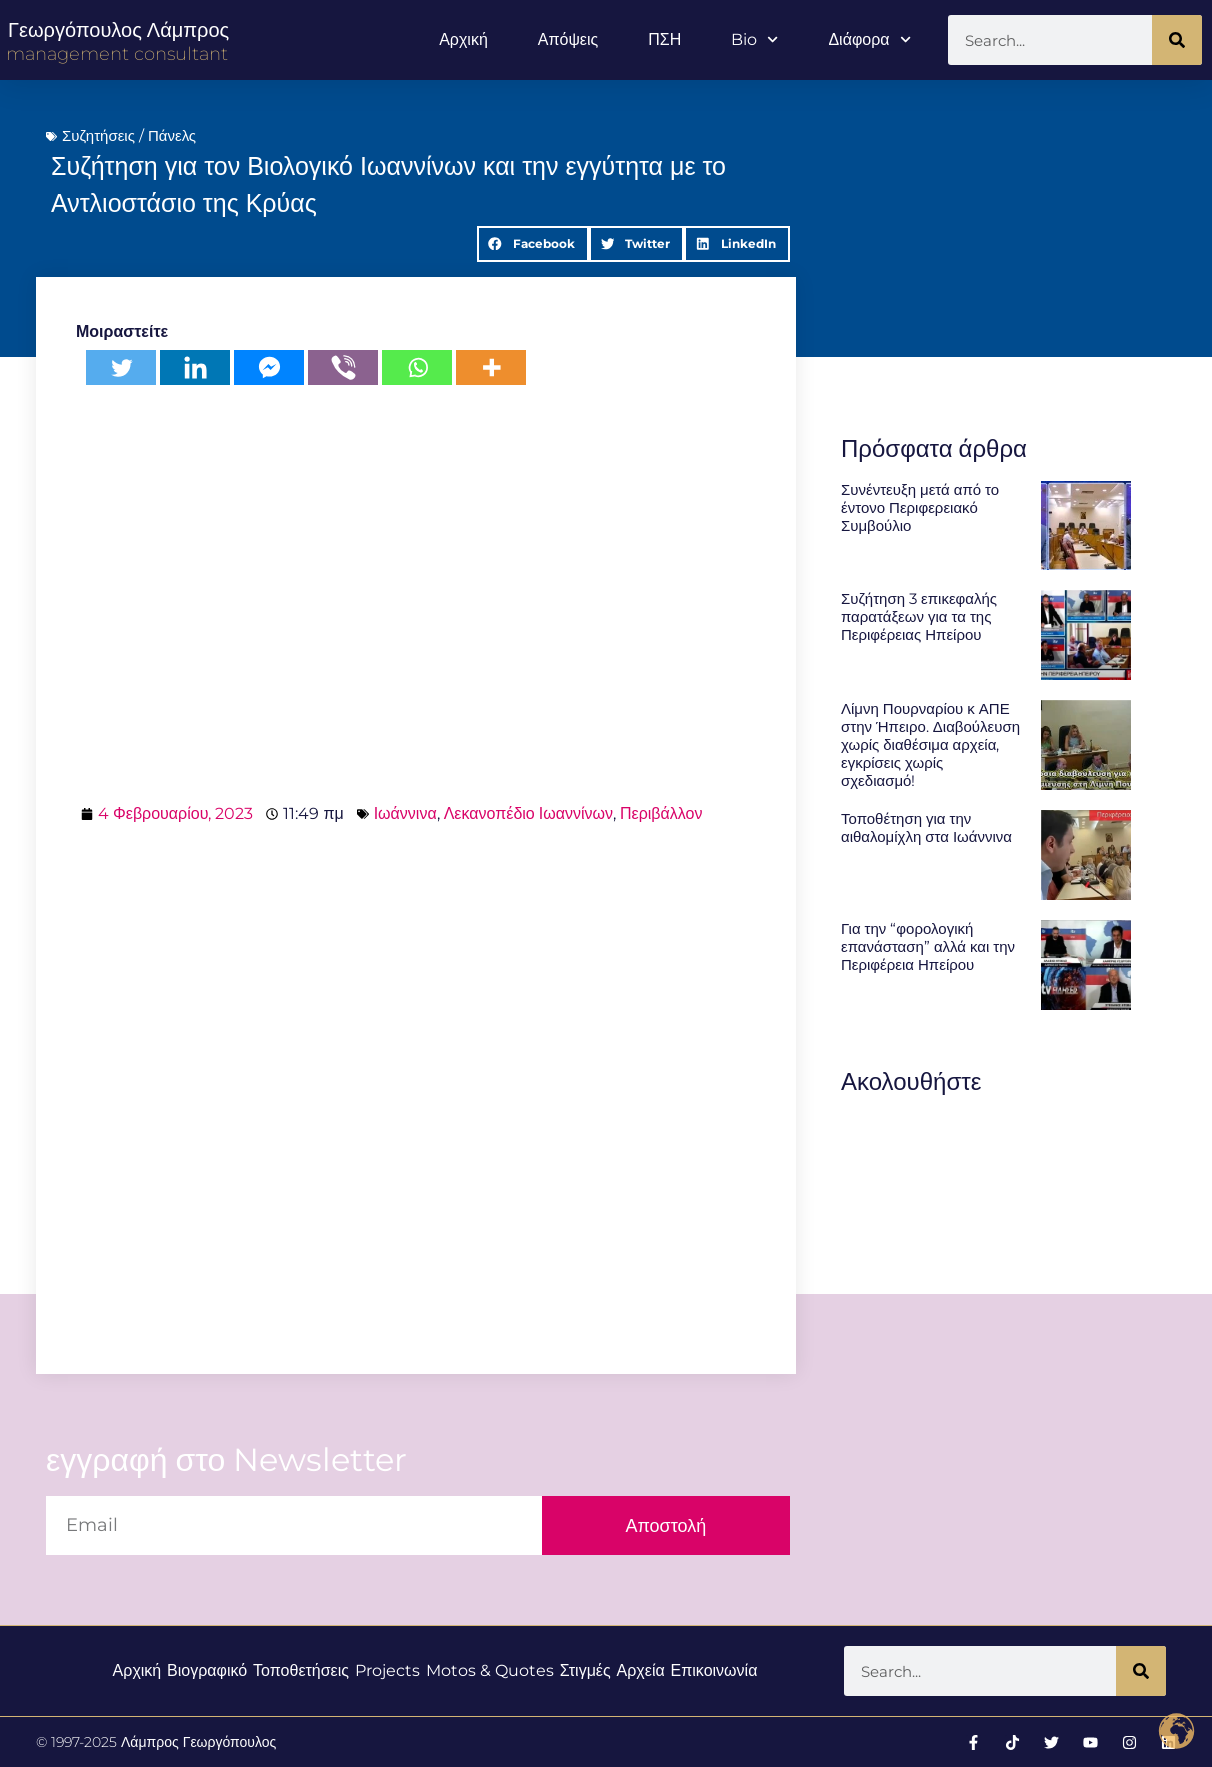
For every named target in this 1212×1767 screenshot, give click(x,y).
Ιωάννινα (405, 813)
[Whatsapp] (417, 367)
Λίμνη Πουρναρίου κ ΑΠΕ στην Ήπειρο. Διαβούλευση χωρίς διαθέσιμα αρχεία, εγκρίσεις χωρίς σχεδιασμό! (930, 744)
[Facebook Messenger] (269, 367)
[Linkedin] (195, 367)
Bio (754, 39)
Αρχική (463, 39)
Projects (387, 1670)
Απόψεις (568, 39)
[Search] (1177, 40)
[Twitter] (121, 367)
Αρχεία (641, 1670)
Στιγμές (585, 1670)
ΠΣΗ (664, 39)
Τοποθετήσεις (301, 1670)
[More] (491, 367)
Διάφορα (869, 39)
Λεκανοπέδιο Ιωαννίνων (528, 813)
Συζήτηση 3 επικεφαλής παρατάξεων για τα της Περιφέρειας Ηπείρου (919, 616)
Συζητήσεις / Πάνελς (129, 135)
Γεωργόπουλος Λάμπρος (118, 30)
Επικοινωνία (714, 1670)
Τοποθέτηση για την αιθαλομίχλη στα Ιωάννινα (926, 827)
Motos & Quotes (490, 1670)
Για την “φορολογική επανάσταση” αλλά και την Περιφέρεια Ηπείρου (928, 946)
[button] (533, 244)
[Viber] (343, 367)
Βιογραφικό (207, 1670)
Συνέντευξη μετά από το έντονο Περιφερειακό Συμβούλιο (920, 507)
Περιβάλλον (661, 813)
